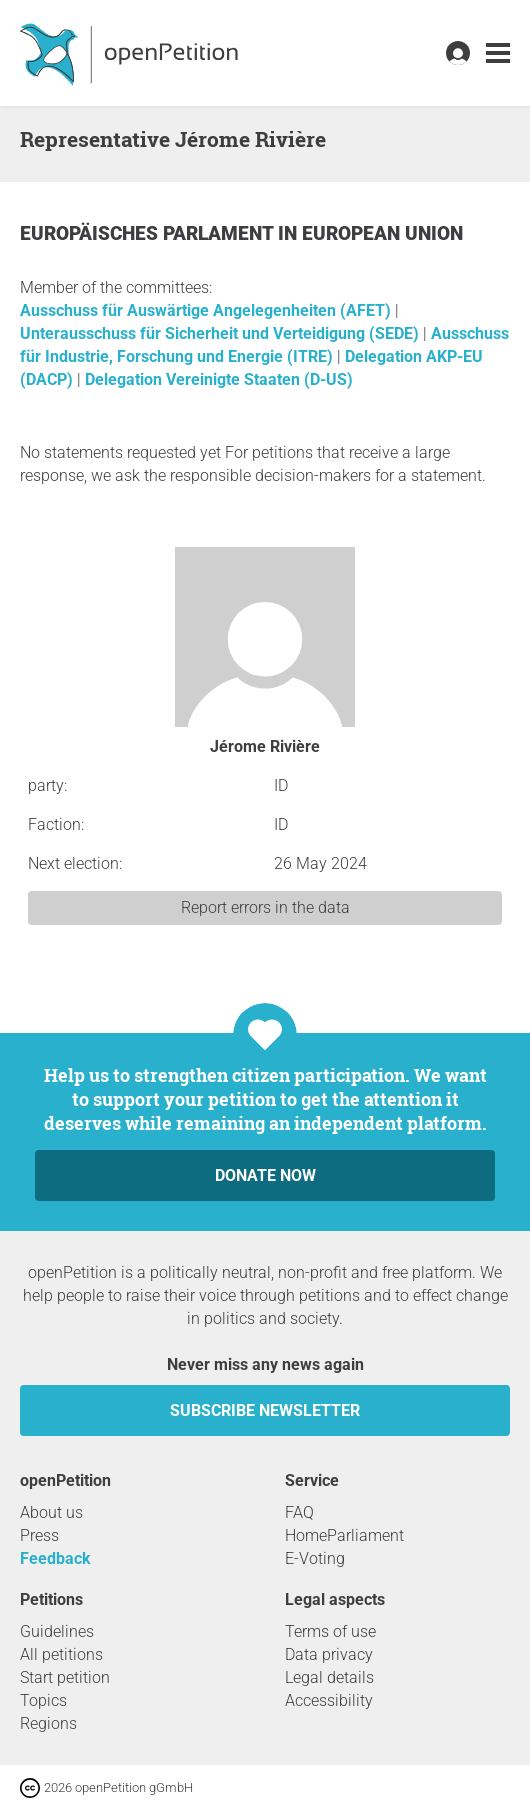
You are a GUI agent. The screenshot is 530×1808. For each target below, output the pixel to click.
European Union (382, 233)
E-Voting (315, 1558)
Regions (48, 1723)
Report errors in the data (265, 907)
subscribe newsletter (265, 1410)
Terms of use (330, 1631)
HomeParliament (344, 1535)
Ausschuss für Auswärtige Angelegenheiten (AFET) (207, 310)
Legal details (329, 1677)
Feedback (55, 1558)
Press (39, 1535)
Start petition (65, 1677)
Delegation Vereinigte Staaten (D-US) (219, 379)
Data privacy (329, 1654)
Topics (43, 1700)
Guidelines (57, 1631)
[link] (498, 53)
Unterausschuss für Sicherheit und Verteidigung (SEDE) (221, 333)
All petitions (61, 1654)
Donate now (265, 1175)
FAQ (299, 1512)
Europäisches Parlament (149, 233)
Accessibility (329, 1700)
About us (51, 1512)
